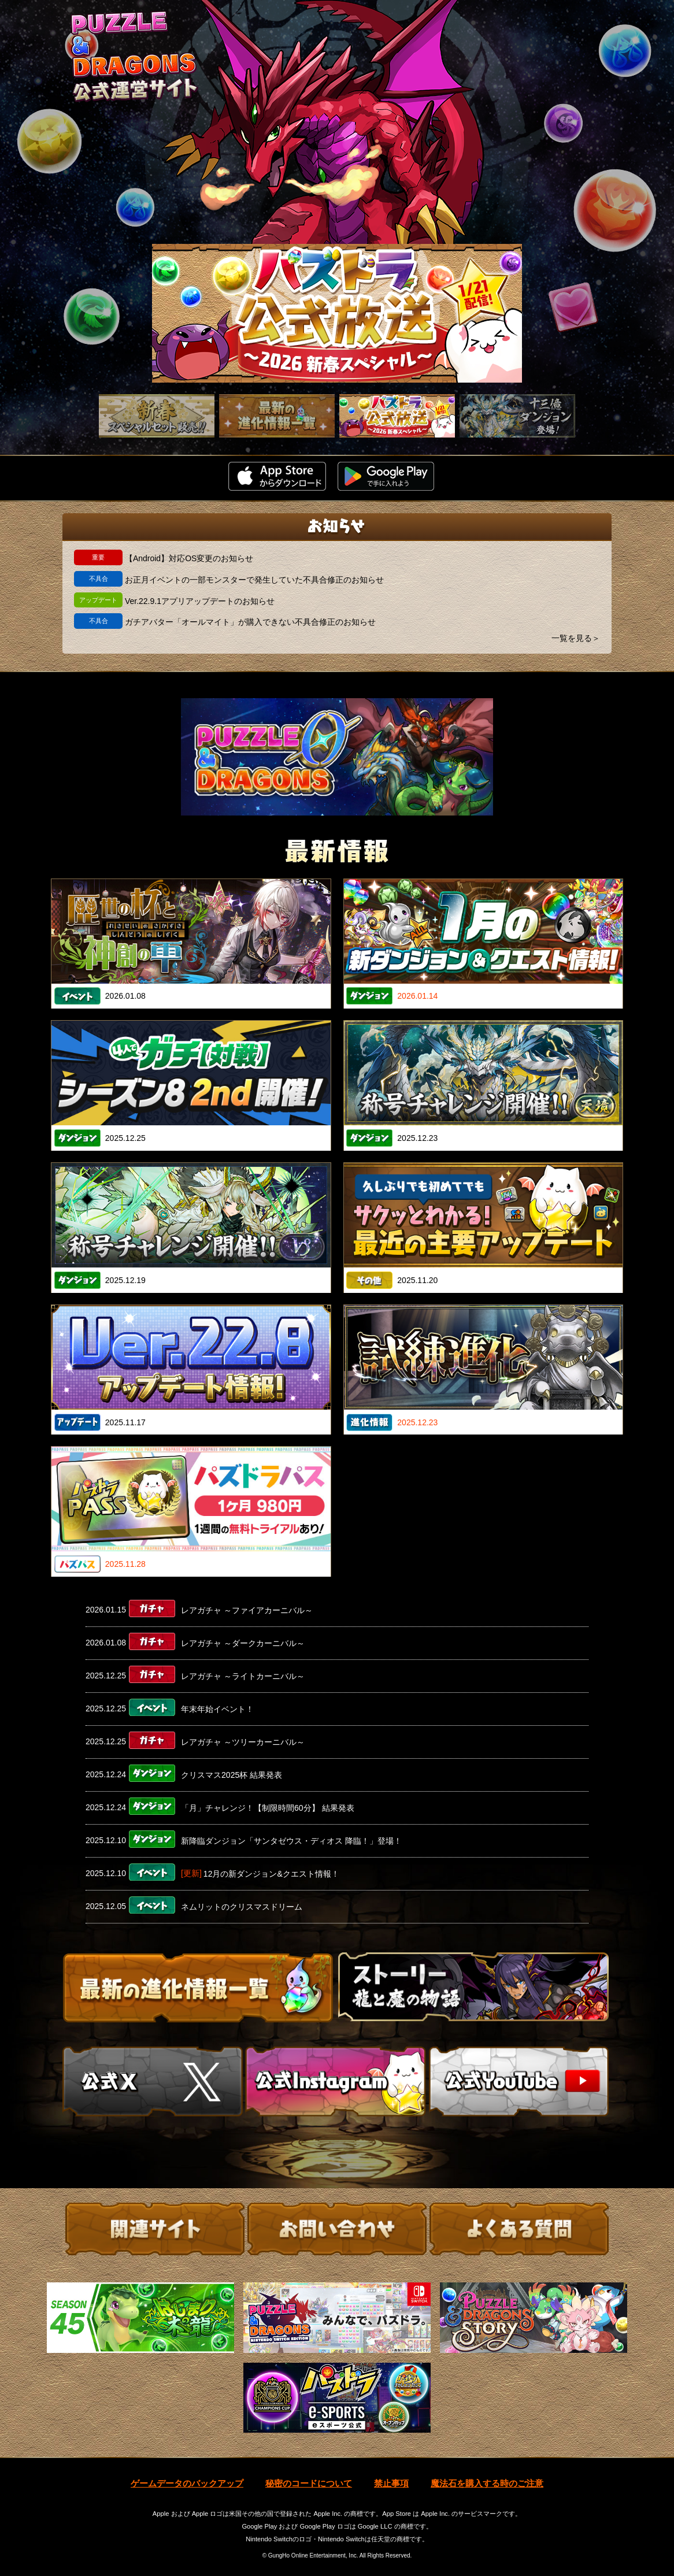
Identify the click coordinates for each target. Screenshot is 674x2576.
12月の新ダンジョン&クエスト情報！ (271, 1873)
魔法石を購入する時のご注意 (487, 2483)
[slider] (337, 313)
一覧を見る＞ (575, 638)
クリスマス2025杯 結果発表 (231, 1775)
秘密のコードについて (308, 2483)
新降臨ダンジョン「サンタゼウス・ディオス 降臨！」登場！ (291, 1840)
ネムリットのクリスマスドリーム (241, 1906)
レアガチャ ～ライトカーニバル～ (243, 1676)
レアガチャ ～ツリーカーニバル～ (243, 1742)
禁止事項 (391, 2483)
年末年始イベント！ (217, 1709)
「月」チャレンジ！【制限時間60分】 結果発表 (267, 1808)
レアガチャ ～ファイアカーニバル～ (247, 1610)
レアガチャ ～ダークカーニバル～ (243, 1643)
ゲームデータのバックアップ (187, 2483)
